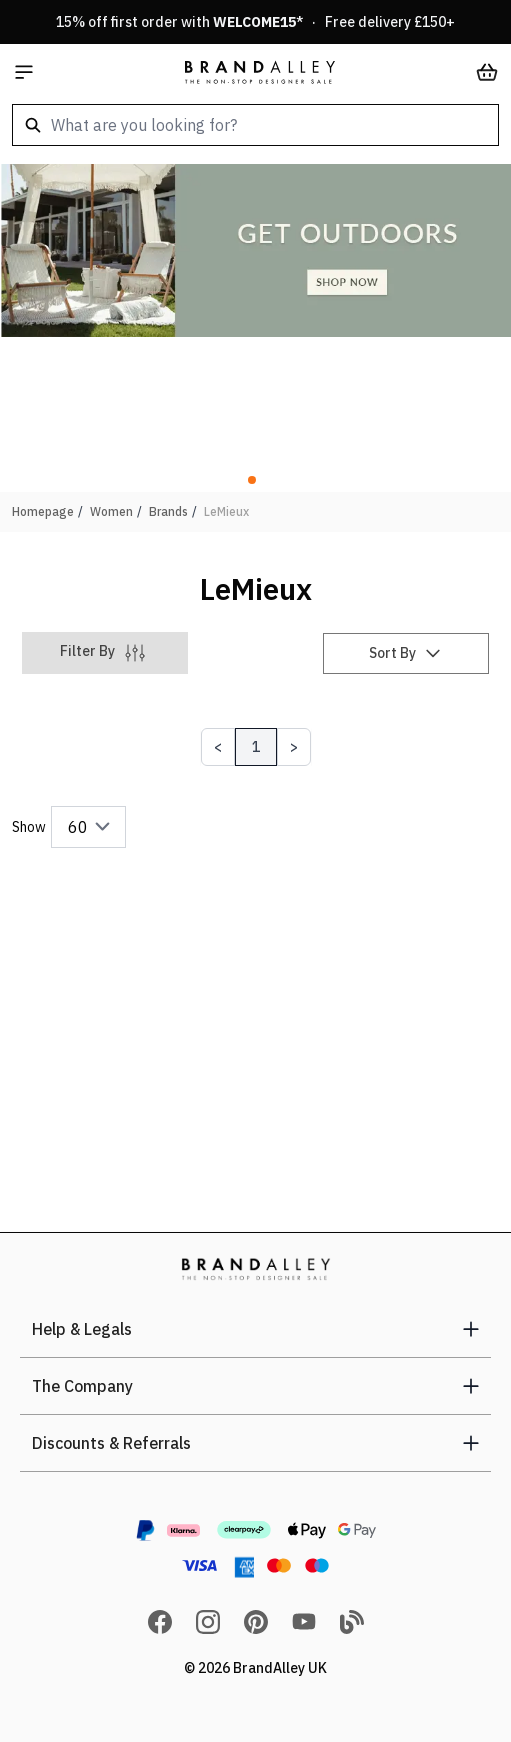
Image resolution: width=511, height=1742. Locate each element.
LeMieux (226, 511)
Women (111, 511)
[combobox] (255, 125)
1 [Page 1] (256, 747)
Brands (168, 511)
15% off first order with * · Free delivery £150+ (255, 22)
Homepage (43, 511)
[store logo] (260, 72)
